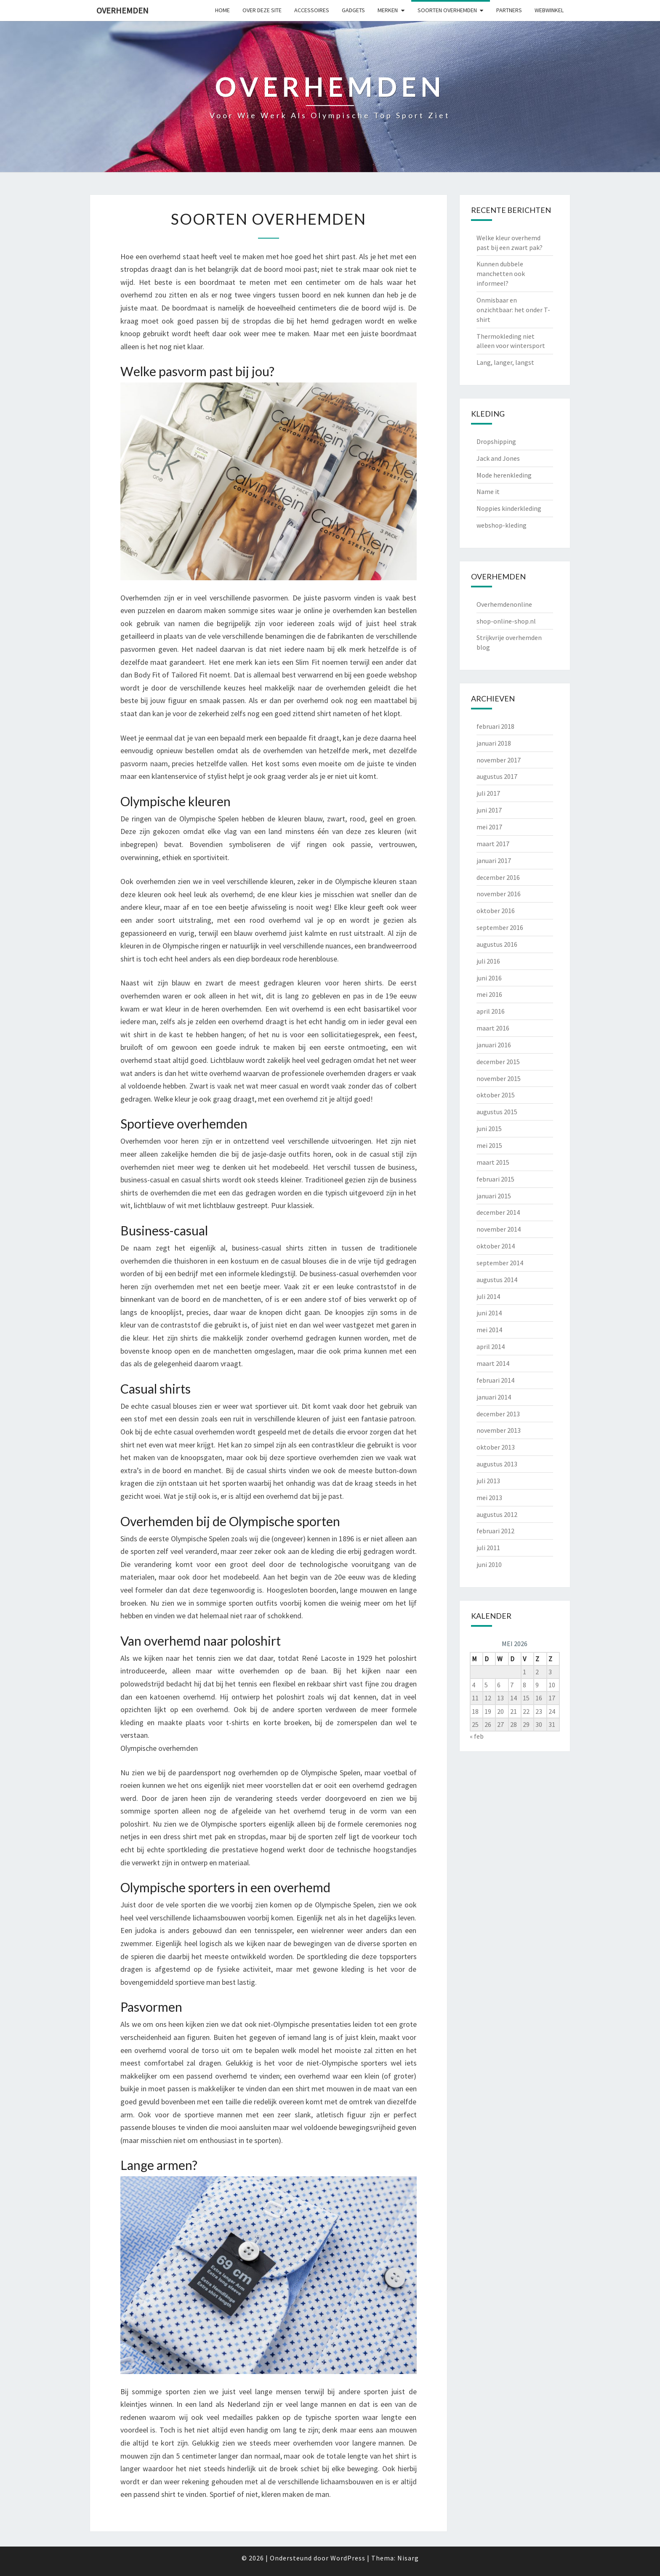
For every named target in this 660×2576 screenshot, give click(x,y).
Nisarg (408, 2558)
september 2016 (499, 927)
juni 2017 (489, 810)
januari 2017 (493, 860)
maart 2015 (492, 1162)
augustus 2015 (496, 1111)
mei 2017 (489, 827)
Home (222, 10)
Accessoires (311, 10)
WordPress (347, 2558)
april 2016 (490, 1011)
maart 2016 (492, 1028)
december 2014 (498, 1212)
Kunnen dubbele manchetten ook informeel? (500, 273)
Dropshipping (496, 441)
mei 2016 (489, 994)
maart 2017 (492, 843)
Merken (388, 10)
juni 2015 (489, 1128)
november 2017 (498, 760)
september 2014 (499, 1263)
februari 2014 (495, 1380)
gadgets (353, 10)
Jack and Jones (498, 458)
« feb (477, 1736)
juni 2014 (489, 1313)
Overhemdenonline (504, 604)
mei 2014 (489, 1329)
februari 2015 (495, 1179)
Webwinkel (549, 10)
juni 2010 (489, 1564)
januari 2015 (493, 1196)
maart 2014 (492, 1363)
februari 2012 (495, 1531)
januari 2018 (493, 743)
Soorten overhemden (447, 10)
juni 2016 (489, 978)
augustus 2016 (496, 944)
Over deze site (262, 10)
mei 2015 (489, 1145)
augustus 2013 (496, 1464)
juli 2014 (488, 1296)
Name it (488, 491)
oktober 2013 (495, 1447)
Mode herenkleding (504, 475)
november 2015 (498, 1078)
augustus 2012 (496, 1514)
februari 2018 (495, 726)
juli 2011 (488, 1547)
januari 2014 (493, 1397)
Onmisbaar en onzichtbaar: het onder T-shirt (513, 310)
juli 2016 (488, 961)
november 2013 (498, 1430)
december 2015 (498, 1061)
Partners (509, 10)
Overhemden (122, 10)
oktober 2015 (495, 1095)
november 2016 (498, 894)
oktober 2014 (495, 1246)
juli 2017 (488, 793)
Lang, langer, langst (505, 362)
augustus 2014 (496, 1279)
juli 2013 (488, 1481)
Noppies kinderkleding (508, 508)
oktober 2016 (495, 910)
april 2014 (490, 1346)
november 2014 (498, 1229)
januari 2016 (493, 1045)
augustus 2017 (496, 776)
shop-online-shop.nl (506, 621)
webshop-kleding (501, 525)
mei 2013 (489, 1497)
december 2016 (498, 877)
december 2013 (498, 1414)
